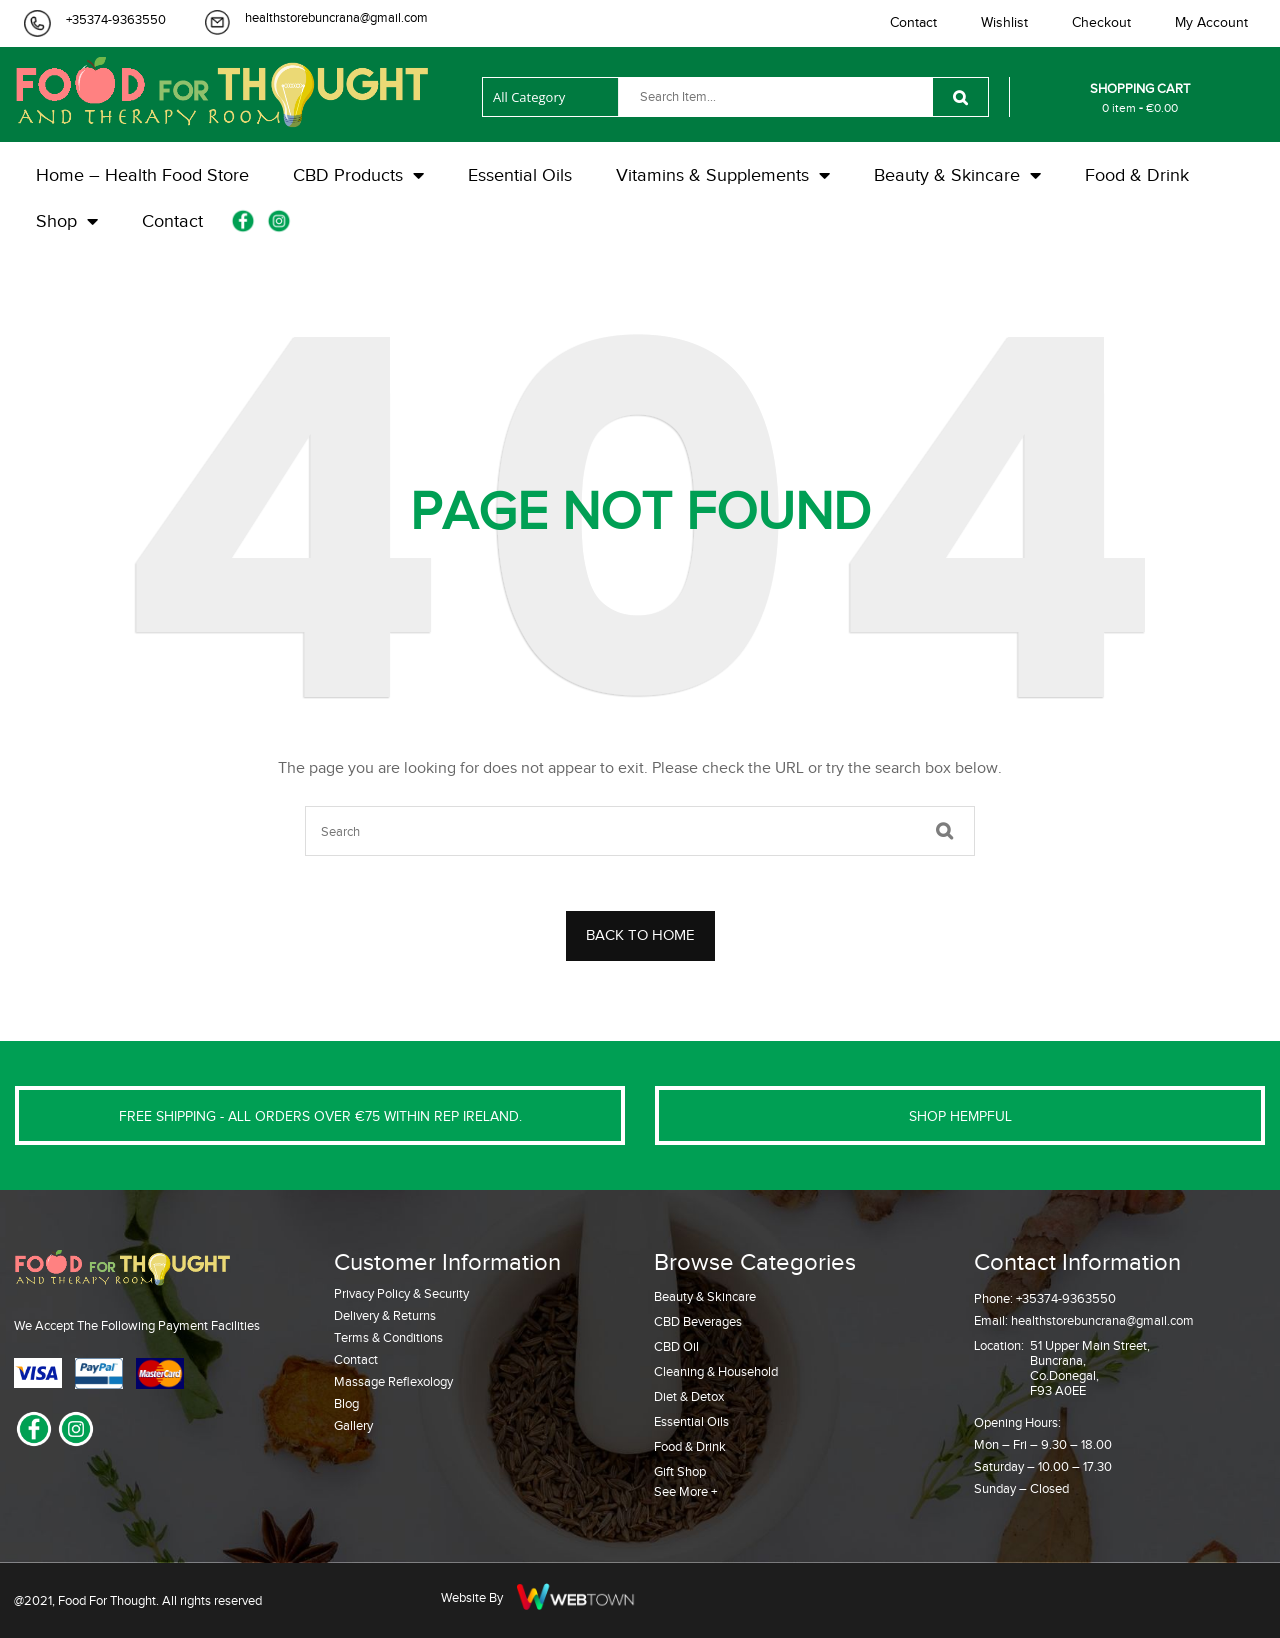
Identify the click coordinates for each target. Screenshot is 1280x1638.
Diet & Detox (689, 1396)
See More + (685, 1491)
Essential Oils (691, 1421)
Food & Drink (690, 1446)
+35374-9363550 (116, 19)
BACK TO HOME (640, 935)
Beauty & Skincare (705, 1296)
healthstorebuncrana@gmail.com (336, 17)
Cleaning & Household (716, 1371)
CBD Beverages (698, 1321)
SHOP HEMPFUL (960, 1116)
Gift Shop (680, 1471)
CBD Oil (676, 1346)
